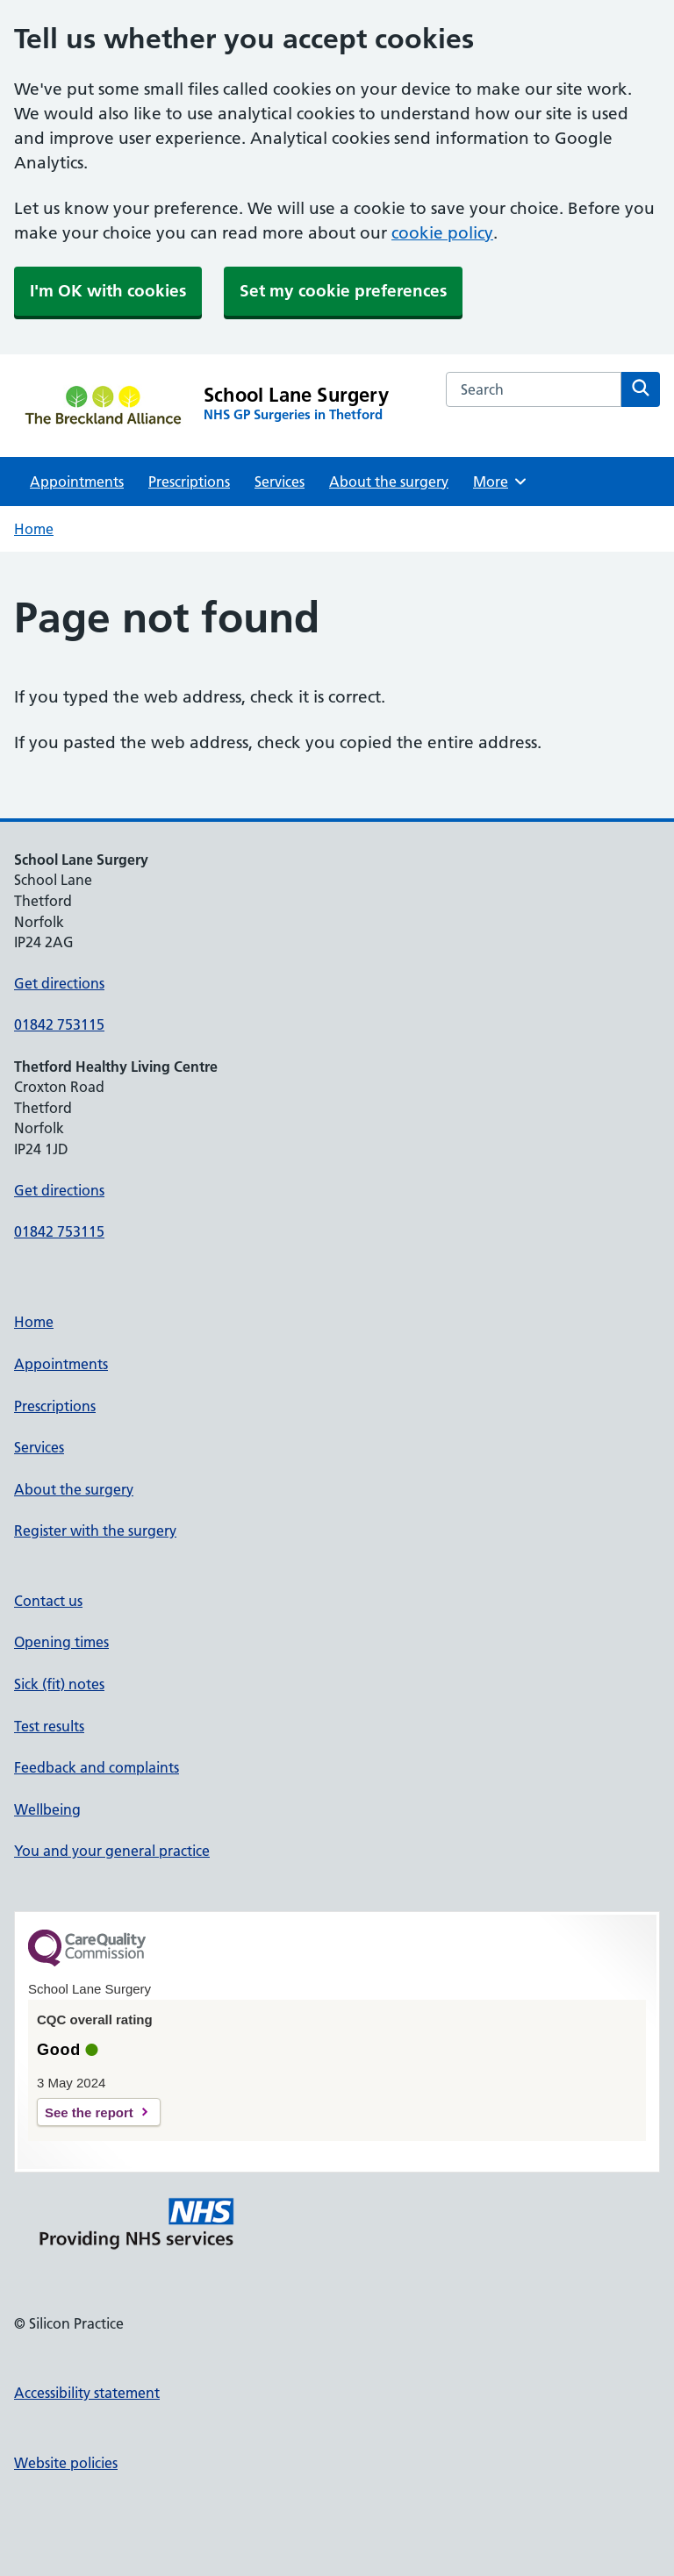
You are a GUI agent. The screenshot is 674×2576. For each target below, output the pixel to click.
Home (34, 529)
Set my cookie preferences (343, 291)
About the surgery (388, 481)
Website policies (66, 2463)
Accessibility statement (87, 2392)
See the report (89, 2112)
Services (280, 481)
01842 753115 (59, 1024)
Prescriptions (189, 481)
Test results (49, 1726)
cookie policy (442, 233)
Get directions (59, 983)
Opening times (61, 1642)
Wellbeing (47, 1809)
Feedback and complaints (96, 1767)
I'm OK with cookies (108, 291)
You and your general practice (112, 1850)
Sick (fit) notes (59, 1684)
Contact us (48, 1600)
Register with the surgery (95, 1530)
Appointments (77, 481)
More (500, 481)
